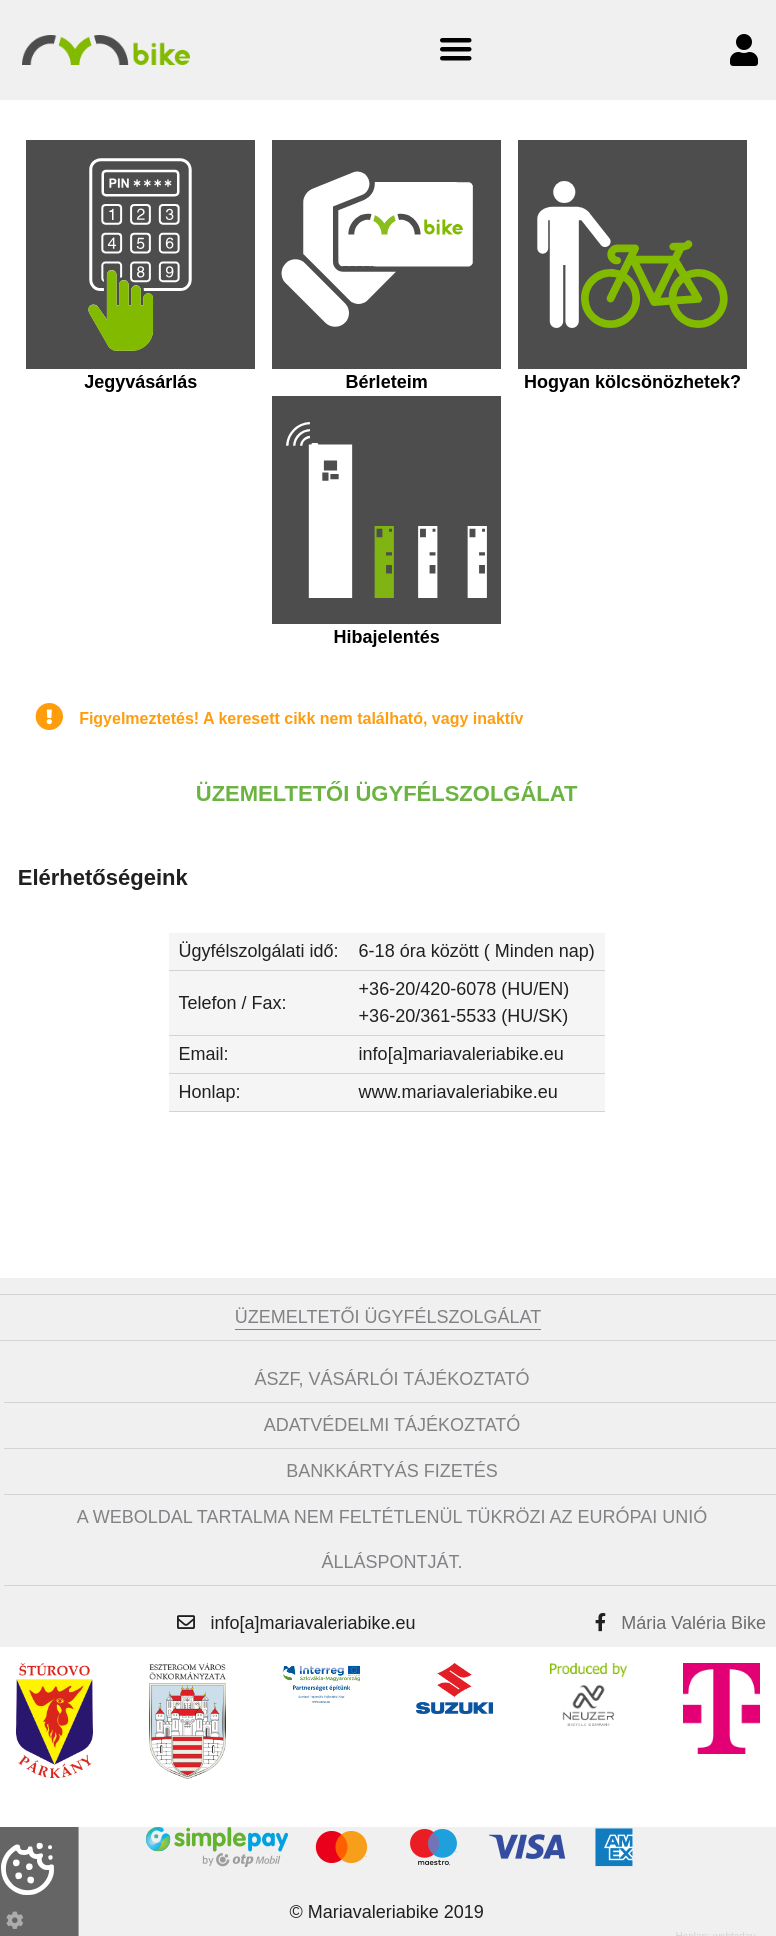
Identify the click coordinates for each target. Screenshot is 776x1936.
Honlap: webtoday (715, 1929)
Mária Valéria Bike (693, 1616)
